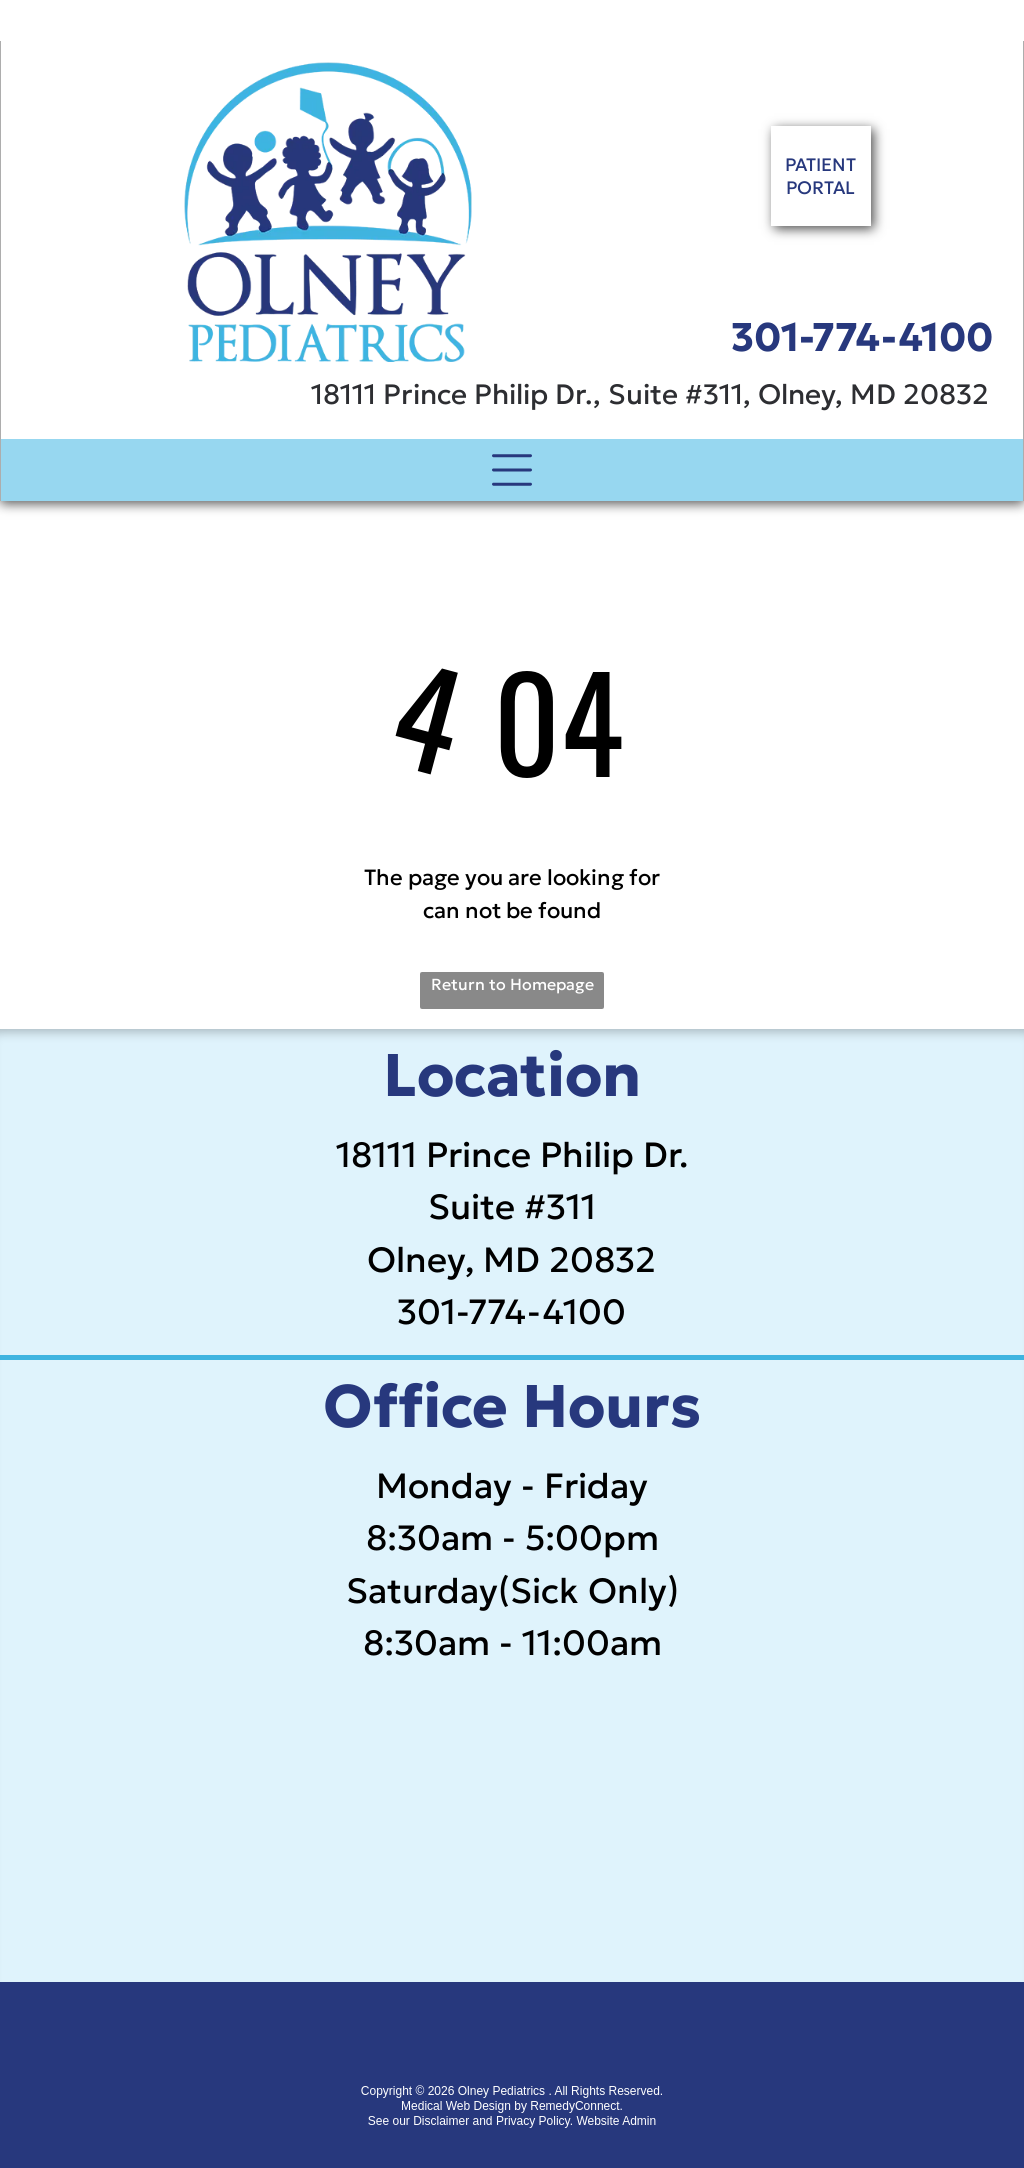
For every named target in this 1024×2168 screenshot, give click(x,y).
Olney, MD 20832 (511, 1260)
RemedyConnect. (576, 2106)
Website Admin (616, 2121)
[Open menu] (512, 470)
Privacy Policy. (534, 2121)
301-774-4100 (862, 337)
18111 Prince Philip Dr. (512, 1155)
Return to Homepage (512, 984)
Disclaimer (441, 2121)
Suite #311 (512, 1207)
